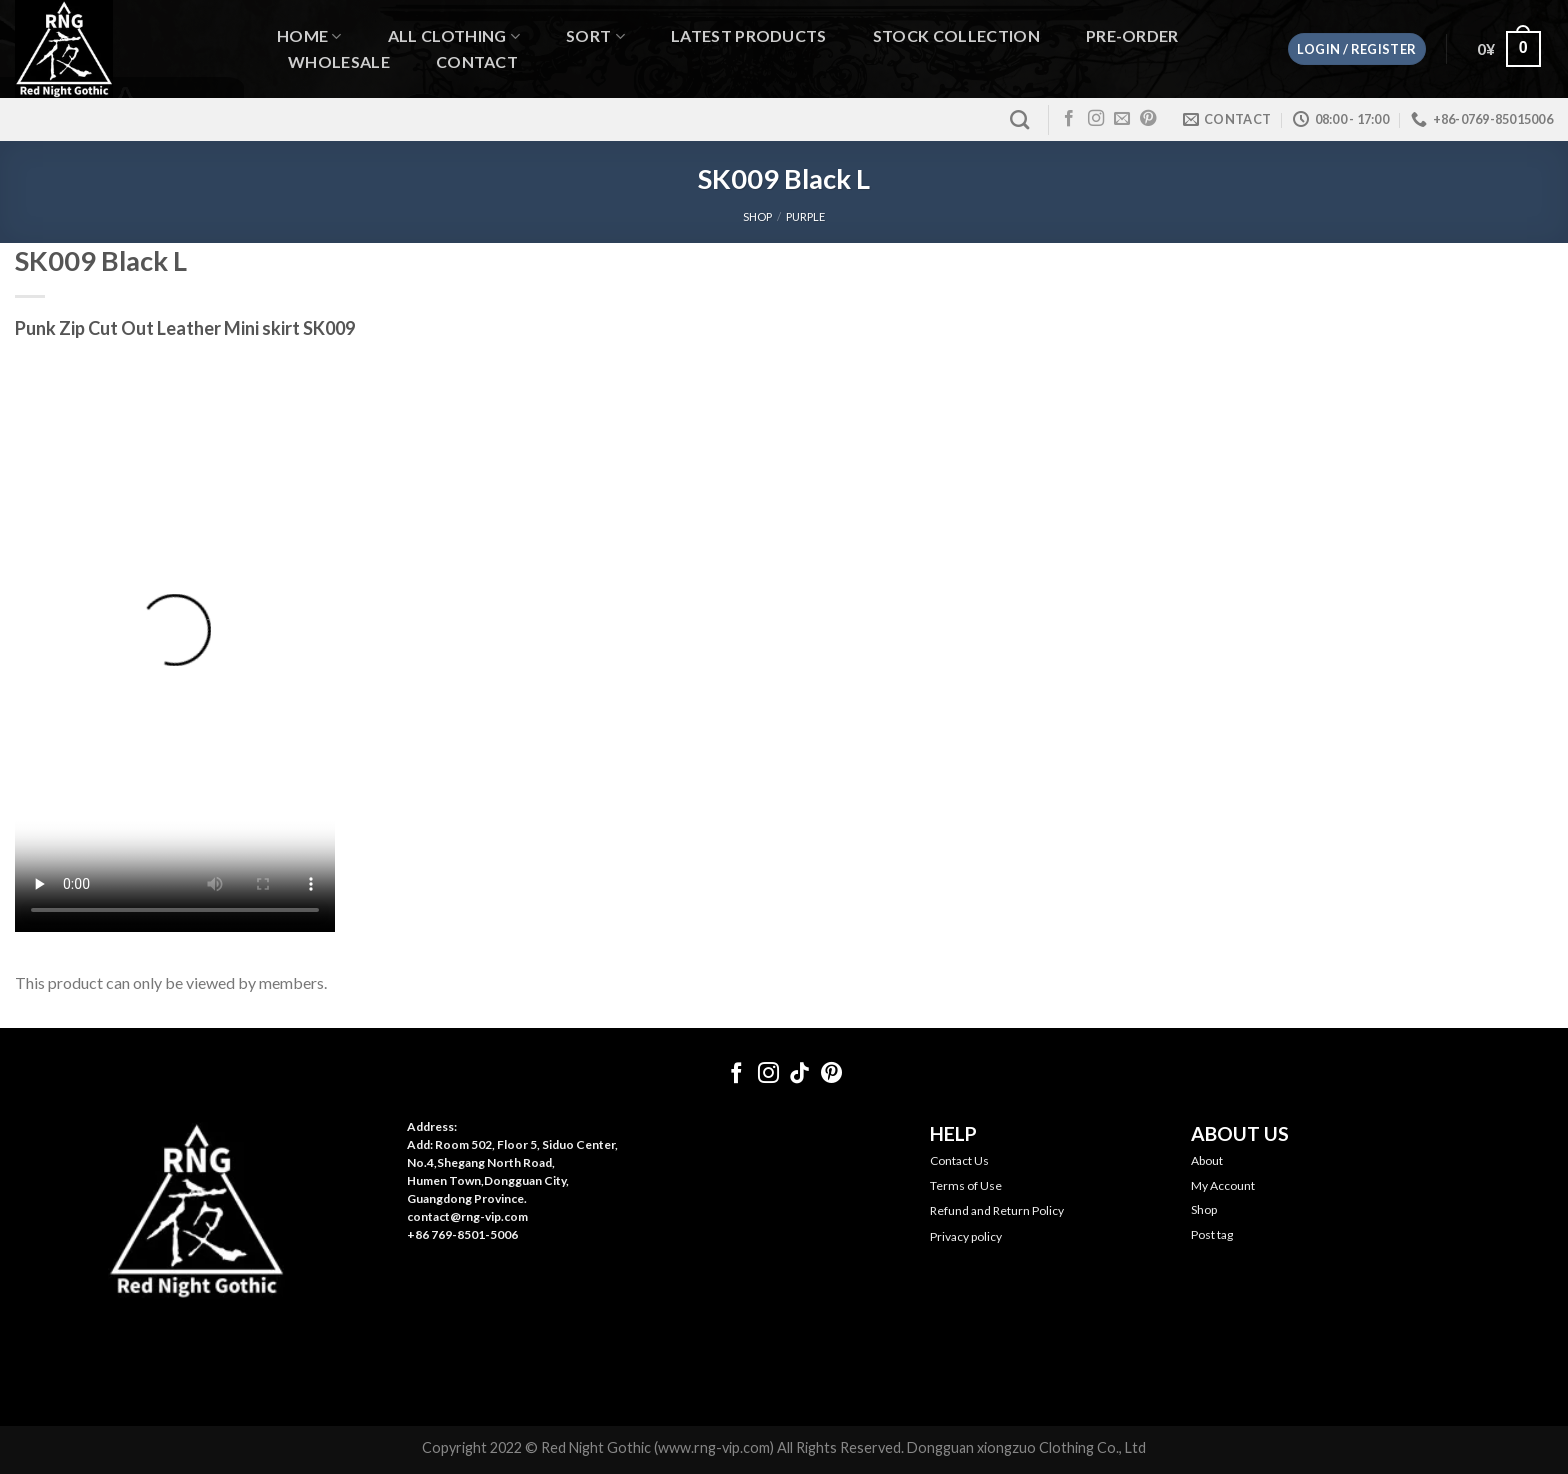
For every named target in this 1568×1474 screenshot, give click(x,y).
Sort (595, 36)
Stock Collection (956, 36)
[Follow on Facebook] (1069, 119)
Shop (1204, 1209)
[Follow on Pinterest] (1148, 119)
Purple (805, 216)
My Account (1223, 1185)
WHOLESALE (339, 62)
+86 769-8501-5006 (462, 1234)
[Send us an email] (1122, 119)
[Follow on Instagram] (1096, 119)
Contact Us (959, 1160)
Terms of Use (966, 1185)
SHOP (757, 216)
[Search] (1019, 119)
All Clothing (454, 36)
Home (309, 36)
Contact (477, 62)
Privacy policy (966, 1236)
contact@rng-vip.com (467, 1216)
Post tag (1212, 1234)
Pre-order (1132, 36)
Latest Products (749, 36)
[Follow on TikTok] (799, 1074)
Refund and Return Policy (997, 1210)
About (1207, 1160)
